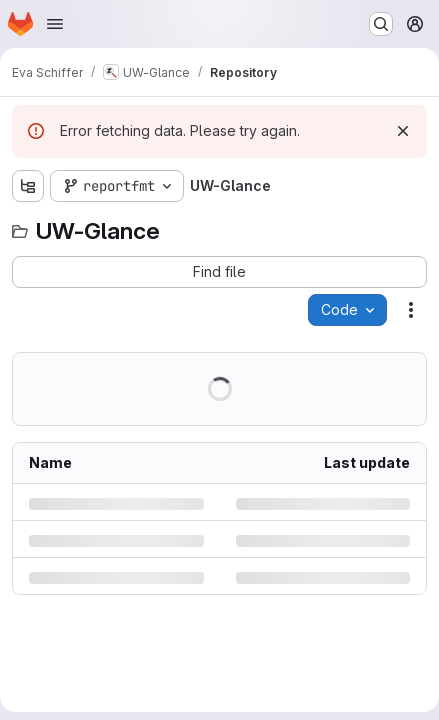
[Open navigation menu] (55, 24)
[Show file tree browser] (28, 186)
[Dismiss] (403, 131)
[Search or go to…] (381, 24)
